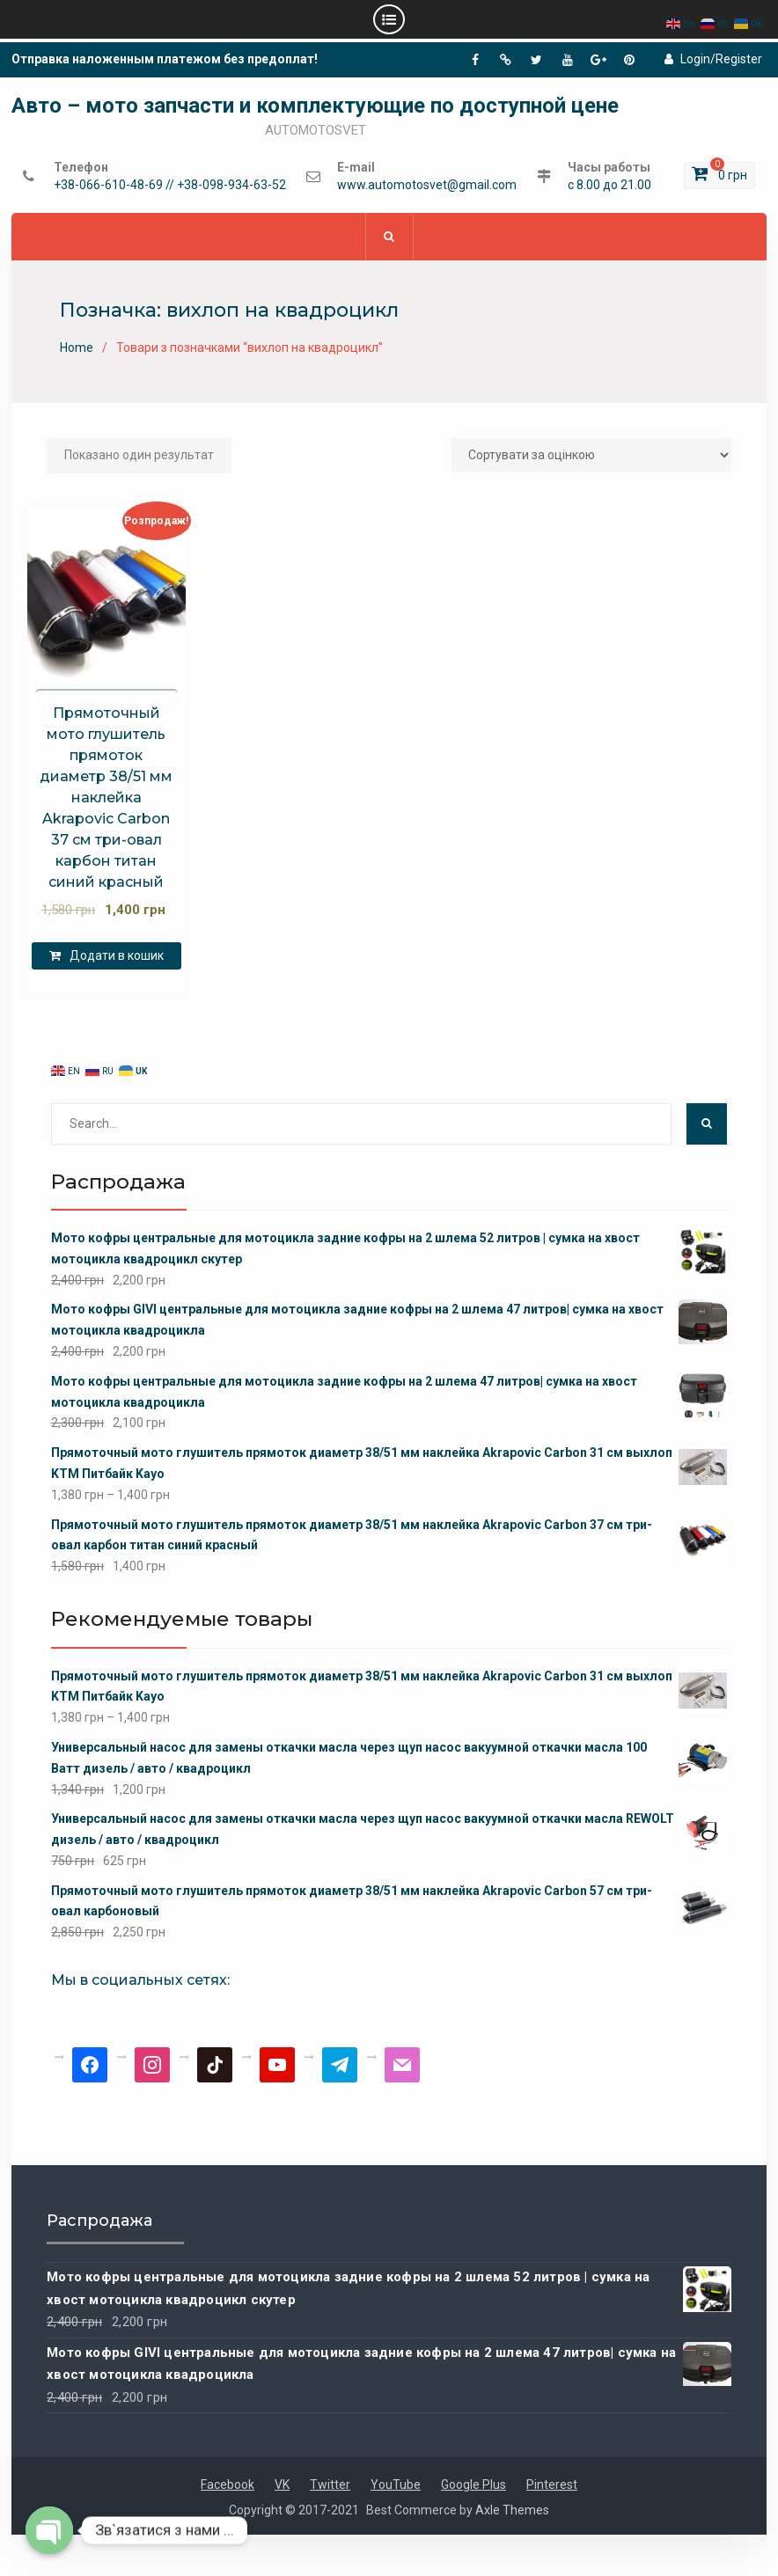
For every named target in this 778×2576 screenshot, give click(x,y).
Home (76, 348)
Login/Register (713, 59)
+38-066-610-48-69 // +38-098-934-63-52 (170, 185)
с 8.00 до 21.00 (609, 185)
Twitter (330, 2484)
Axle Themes (512, 2510)
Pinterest (551, 2484)
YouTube (396, 2484)
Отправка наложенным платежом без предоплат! (164, 59)
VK (282, 2484)
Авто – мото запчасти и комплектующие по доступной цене (315, 105)
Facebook (227, 2484)
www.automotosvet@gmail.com (427, 185)
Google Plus (473, 2484)
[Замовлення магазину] (591, 455)
